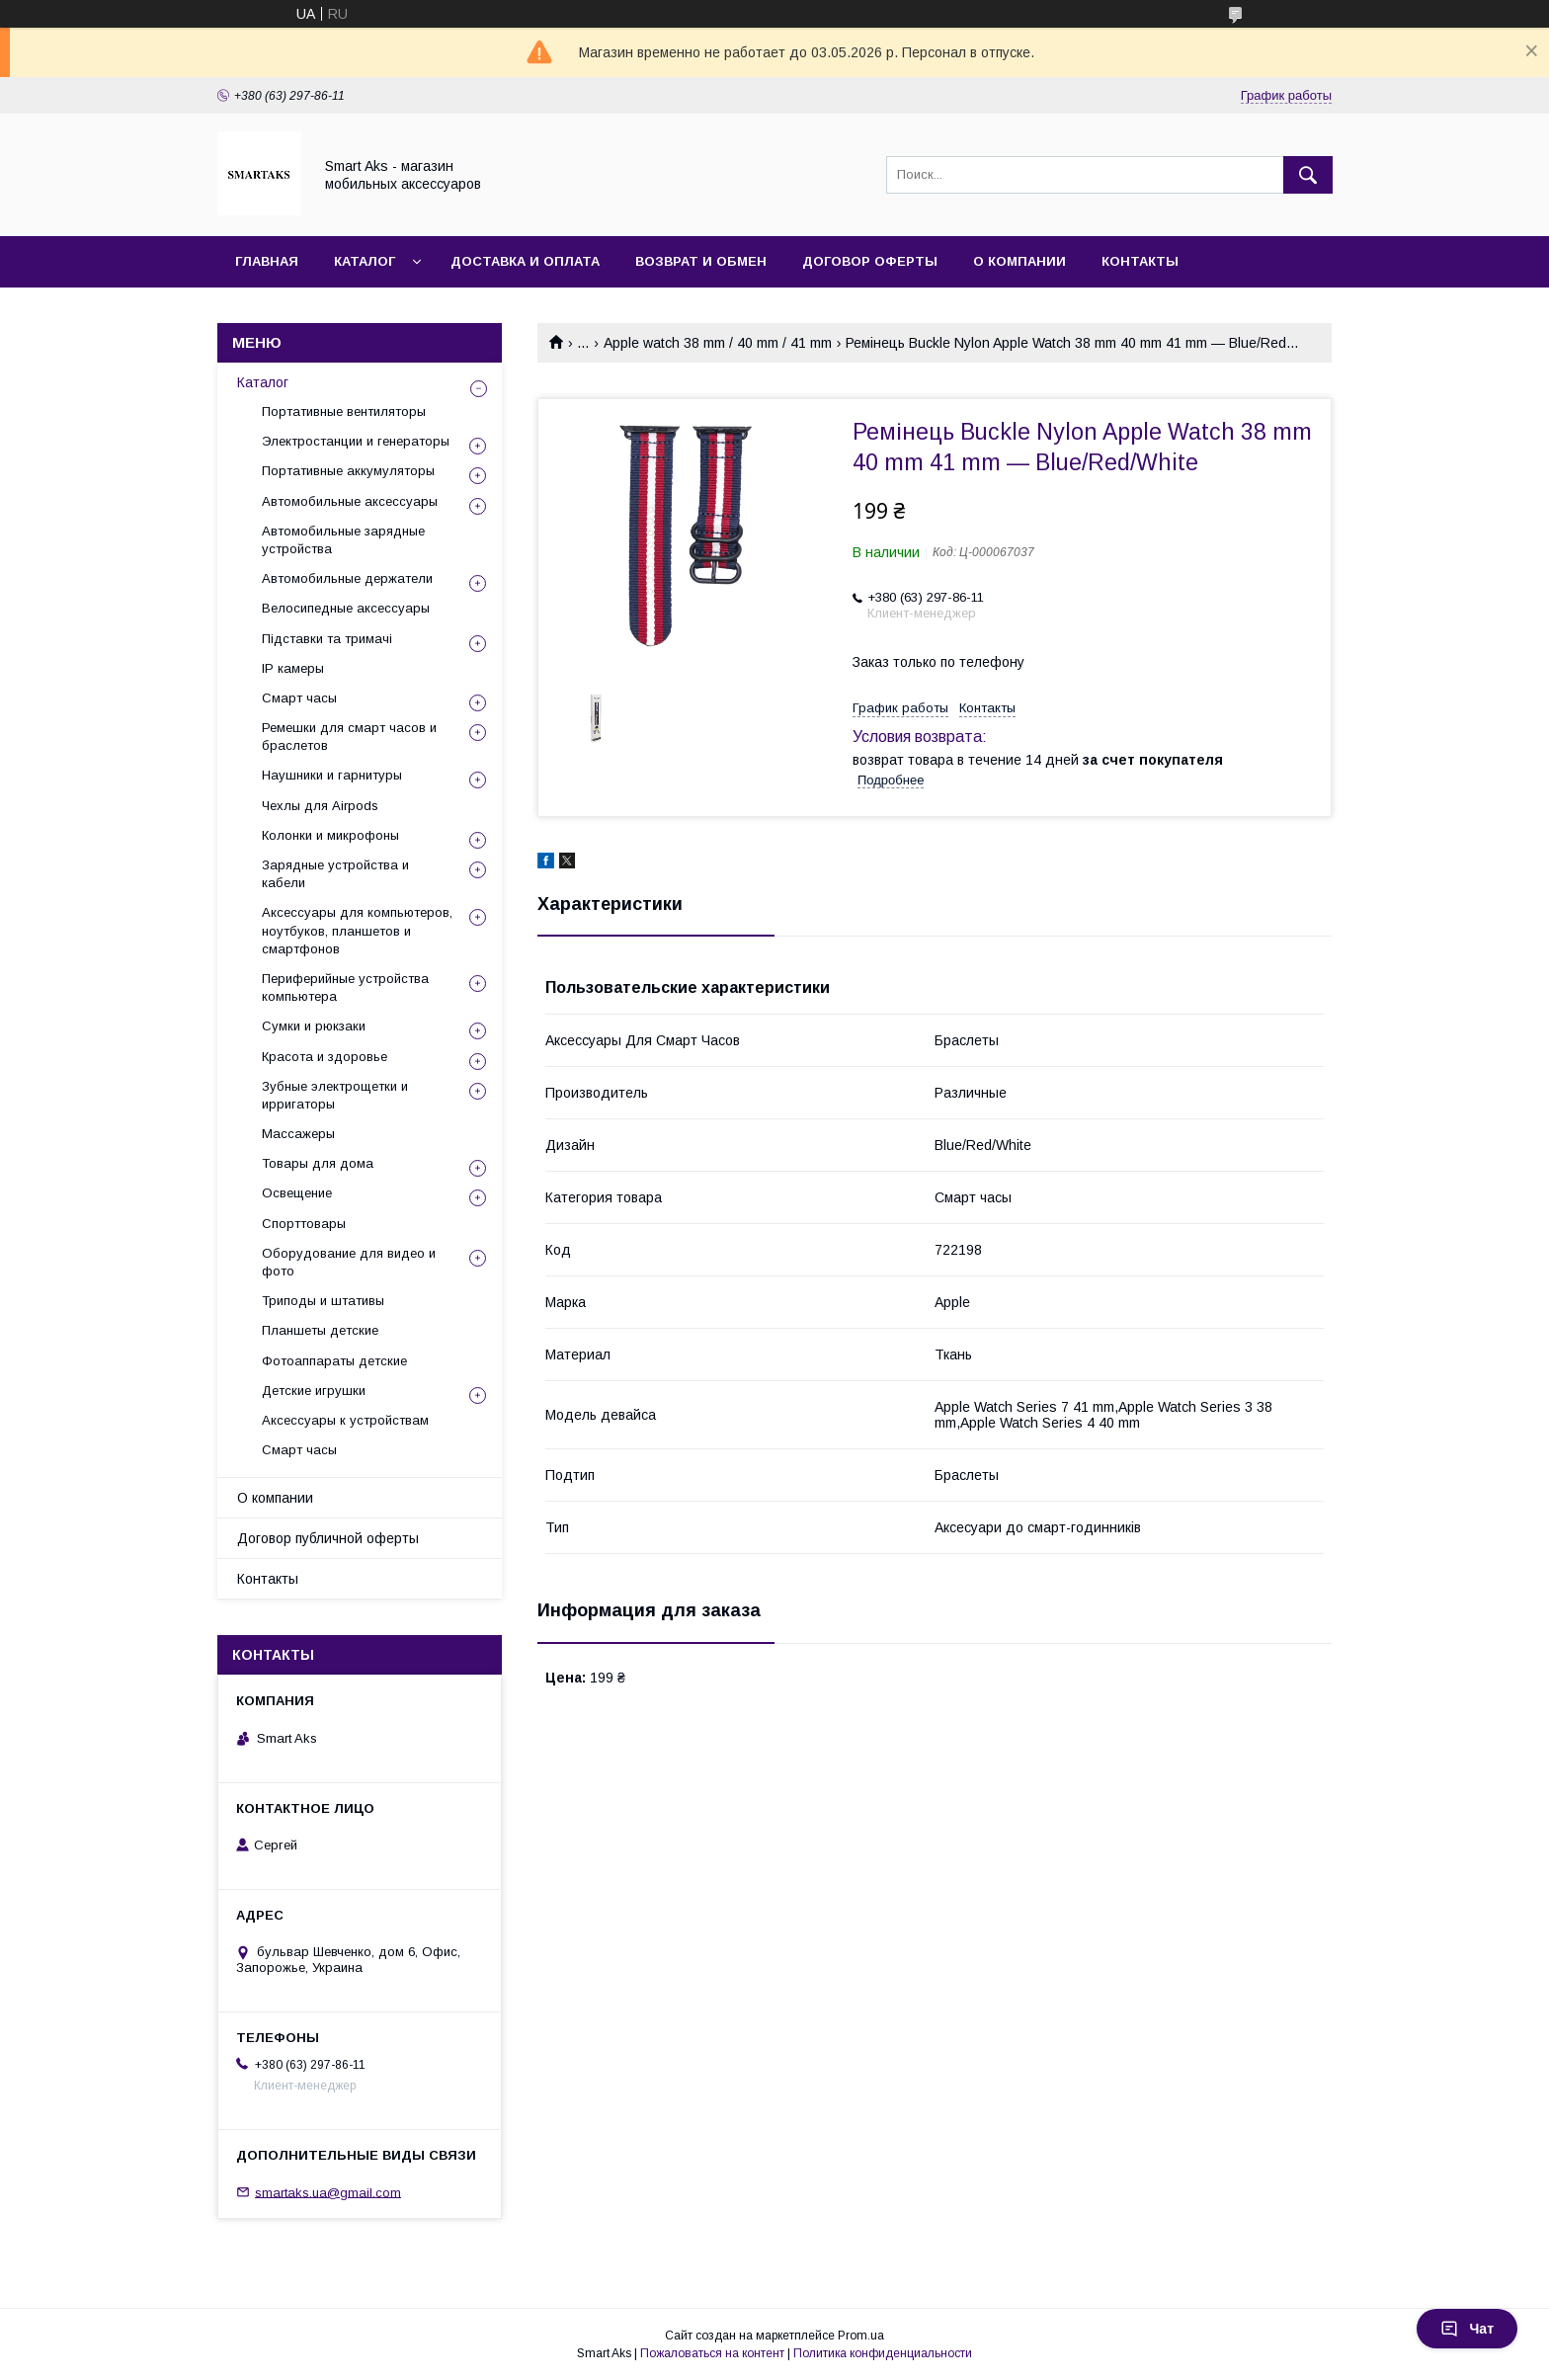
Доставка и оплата (525, 261)
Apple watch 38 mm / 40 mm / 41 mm (718, 343)
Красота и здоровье (324, 1056)
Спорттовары (304, 1223)
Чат (1467, 2329)
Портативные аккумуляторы (348, 470)
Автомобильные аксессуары (350, 501)
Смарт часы (299, 698)
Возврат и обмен (701, 261)
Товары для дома (317, 1163)
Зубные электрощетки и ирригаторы (335, 1095)
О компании (1019, 261)
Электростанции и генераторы (355, 441)
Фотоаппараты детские (334, 1361)
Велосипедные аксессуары (346, 608)
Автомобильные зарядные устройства (343, 540)
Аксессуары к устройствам (345, 1420)
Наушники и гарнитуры (332, 775)
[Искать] (1308, 175)
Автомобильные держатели (347, 578)
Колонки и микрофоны (330, 835)
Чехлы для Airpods (320, 805)
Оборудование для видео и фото (349, 1262)
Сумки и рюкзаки (314, 1026)
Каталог (364, 261)
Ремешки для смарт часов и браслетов (349, 736)
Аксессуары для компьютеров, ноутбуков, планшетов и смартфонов (357, 930)
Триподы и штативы (323, 1300)
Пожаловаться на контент (712, 2353)
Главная (266, 261)
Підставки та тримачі (327, 638)
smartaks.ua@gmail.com (328, 2191)
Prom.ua (861, 2335)
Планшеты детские (320, 1330)
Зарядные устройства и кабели (335, 874)
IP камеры (293, 668)
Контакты (1140, 261)
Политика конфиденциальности (882, 2353)
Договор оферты (870, 261)
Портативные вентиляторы (344, 411)
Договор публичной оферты (328, 1538)
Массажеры (298, 1133)
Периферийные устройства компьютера (345, 987)
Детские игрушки (314, 1390)
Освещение (297, 1193)
